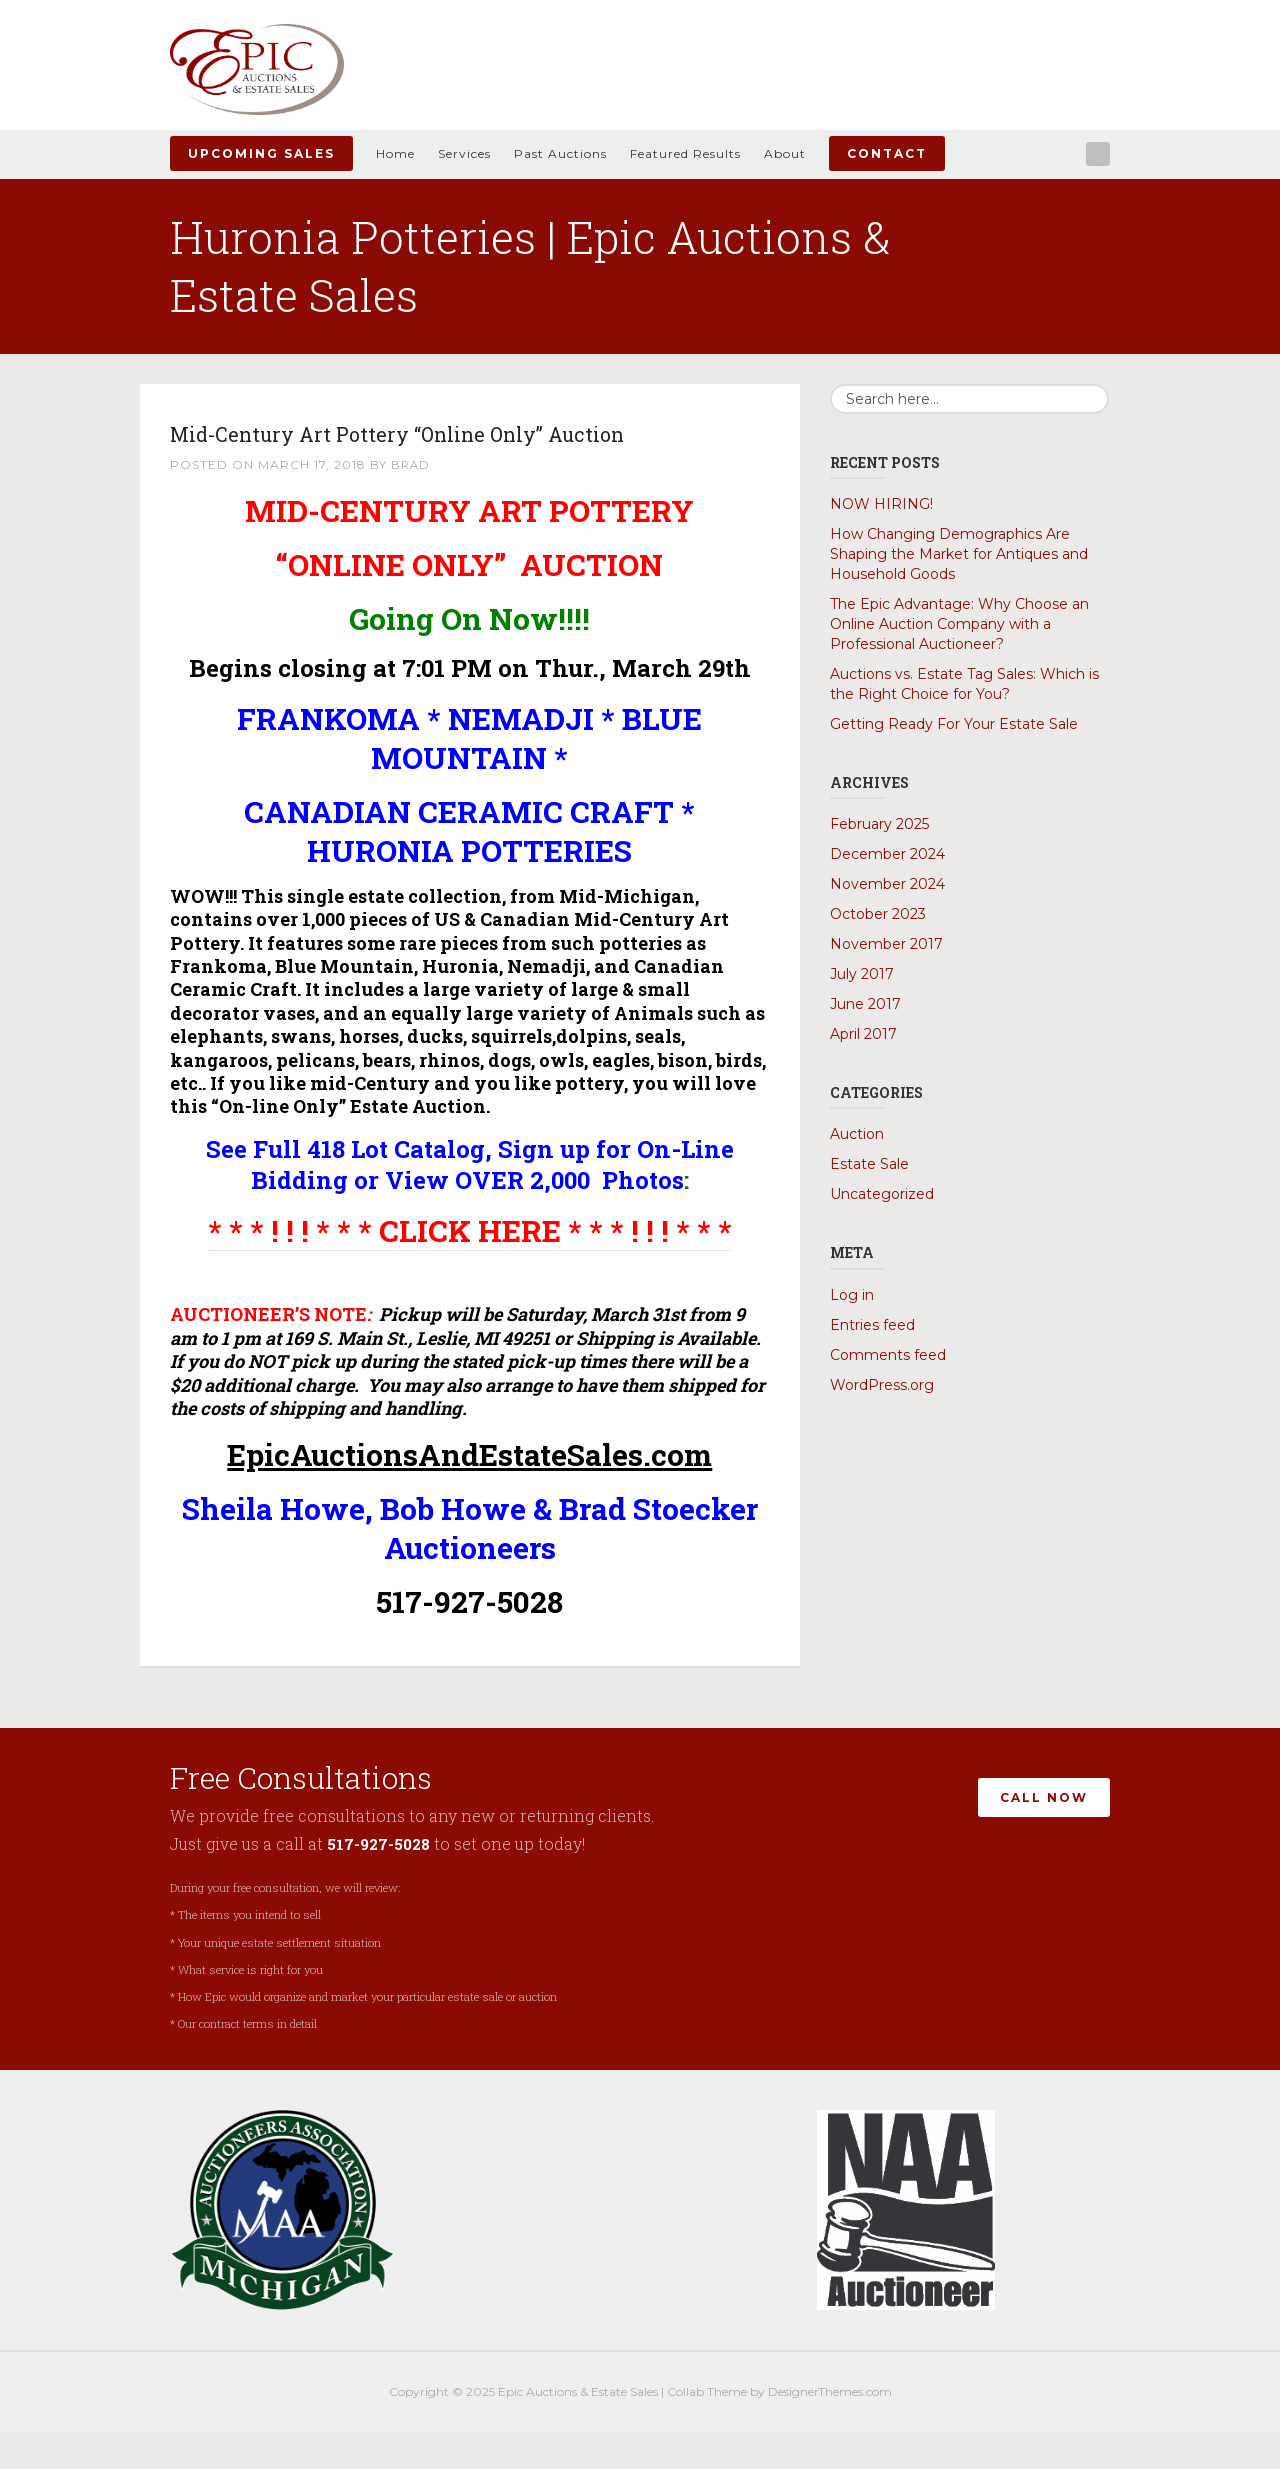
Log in (852, 1295)
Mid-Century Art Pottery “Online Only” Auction (425, 449)
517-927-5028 (381, 1879)
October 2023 (878, 914)
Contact (887, 153)
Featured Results (685, 153)
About (785, 153)
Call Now (1044, 1828)
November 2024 (887, 884)
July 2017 (862, 974)
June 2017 (865, 1004)
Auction (857, 1134)
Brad (411, 501)
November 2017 (886, 944)
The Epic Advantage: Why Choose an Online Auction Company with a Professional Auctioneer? (959, 624)
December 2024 (887, 854)
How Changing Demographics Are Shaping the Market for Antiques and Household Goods (959, 554)
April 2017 (863, 1034)
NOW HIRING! (881, 504)
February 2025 (879, 824)
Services (464, 153)
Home (395, 153)
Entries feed (872, 1325)
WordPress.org (882, 1385)
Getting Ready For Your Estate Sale (954, 724)
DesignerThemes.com (830, 2427)
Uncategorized (882, 1194)
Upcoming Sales (261, 153)
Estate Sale (869, 1164)
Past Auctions (560, 153)
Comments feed (888, 1355)
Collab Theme (707, 2427)
